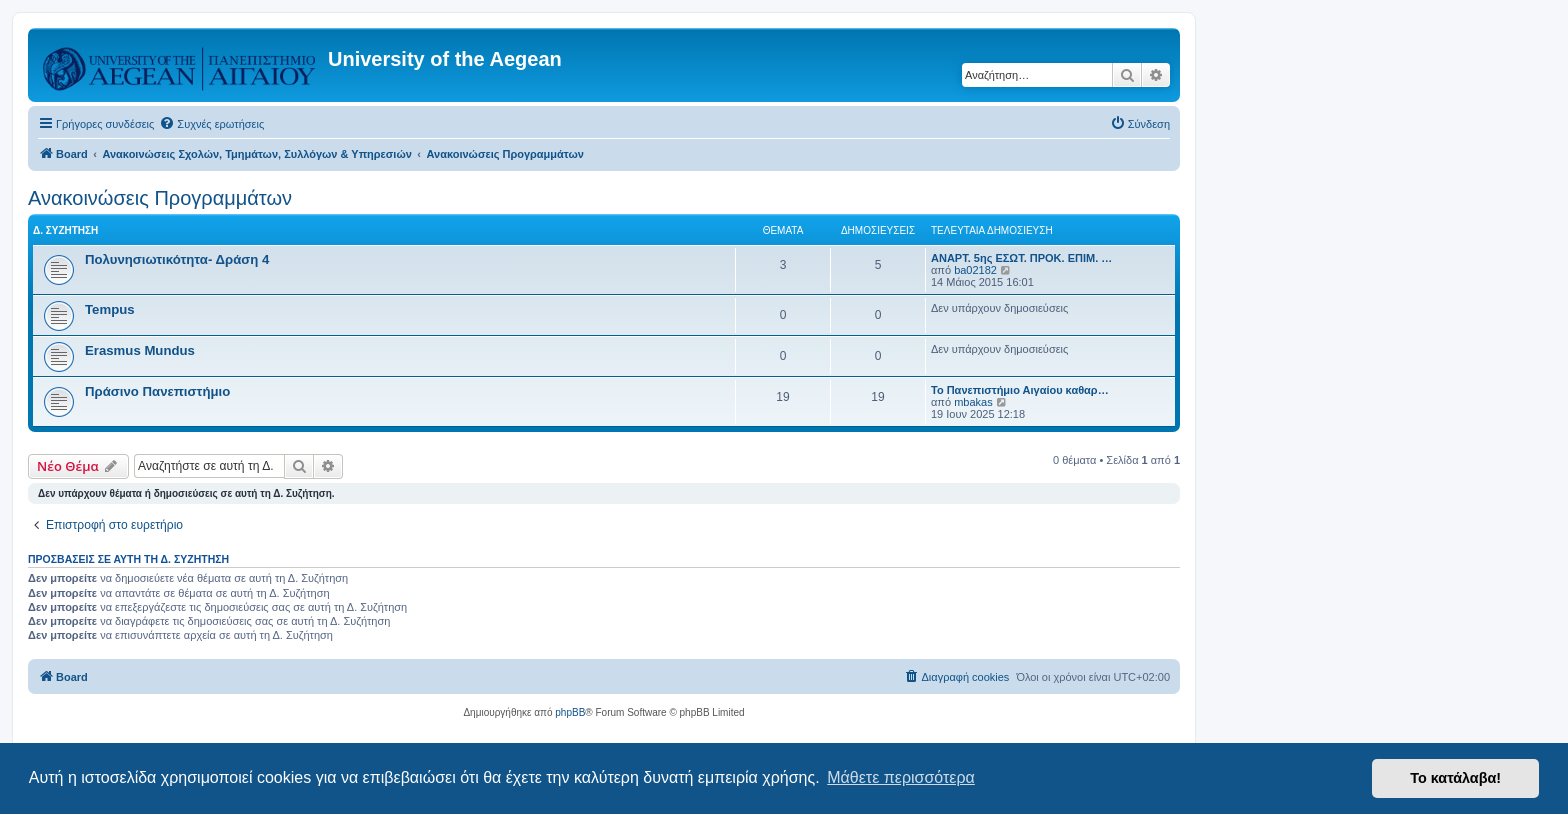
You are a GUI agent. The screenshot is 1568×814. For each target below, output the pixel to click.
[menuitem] (211, 124)
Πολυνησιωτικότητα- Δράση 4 (177, 259)
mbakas (973, 402)
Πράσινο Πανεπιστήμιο (157, 391)
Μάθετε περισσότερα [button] (901, 777)
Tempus (110, 309)
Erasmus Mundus (140, 350)
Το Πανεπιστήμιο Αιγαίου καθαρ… (1020, 390)
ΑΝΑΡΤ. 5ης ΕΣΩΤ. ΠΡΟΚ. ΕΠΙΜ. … (1021, 258)
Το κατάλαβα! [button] (1455, 778)
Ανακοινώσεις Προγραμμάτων (160, 198)
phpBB (570, 712)
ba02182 (975, 270)
